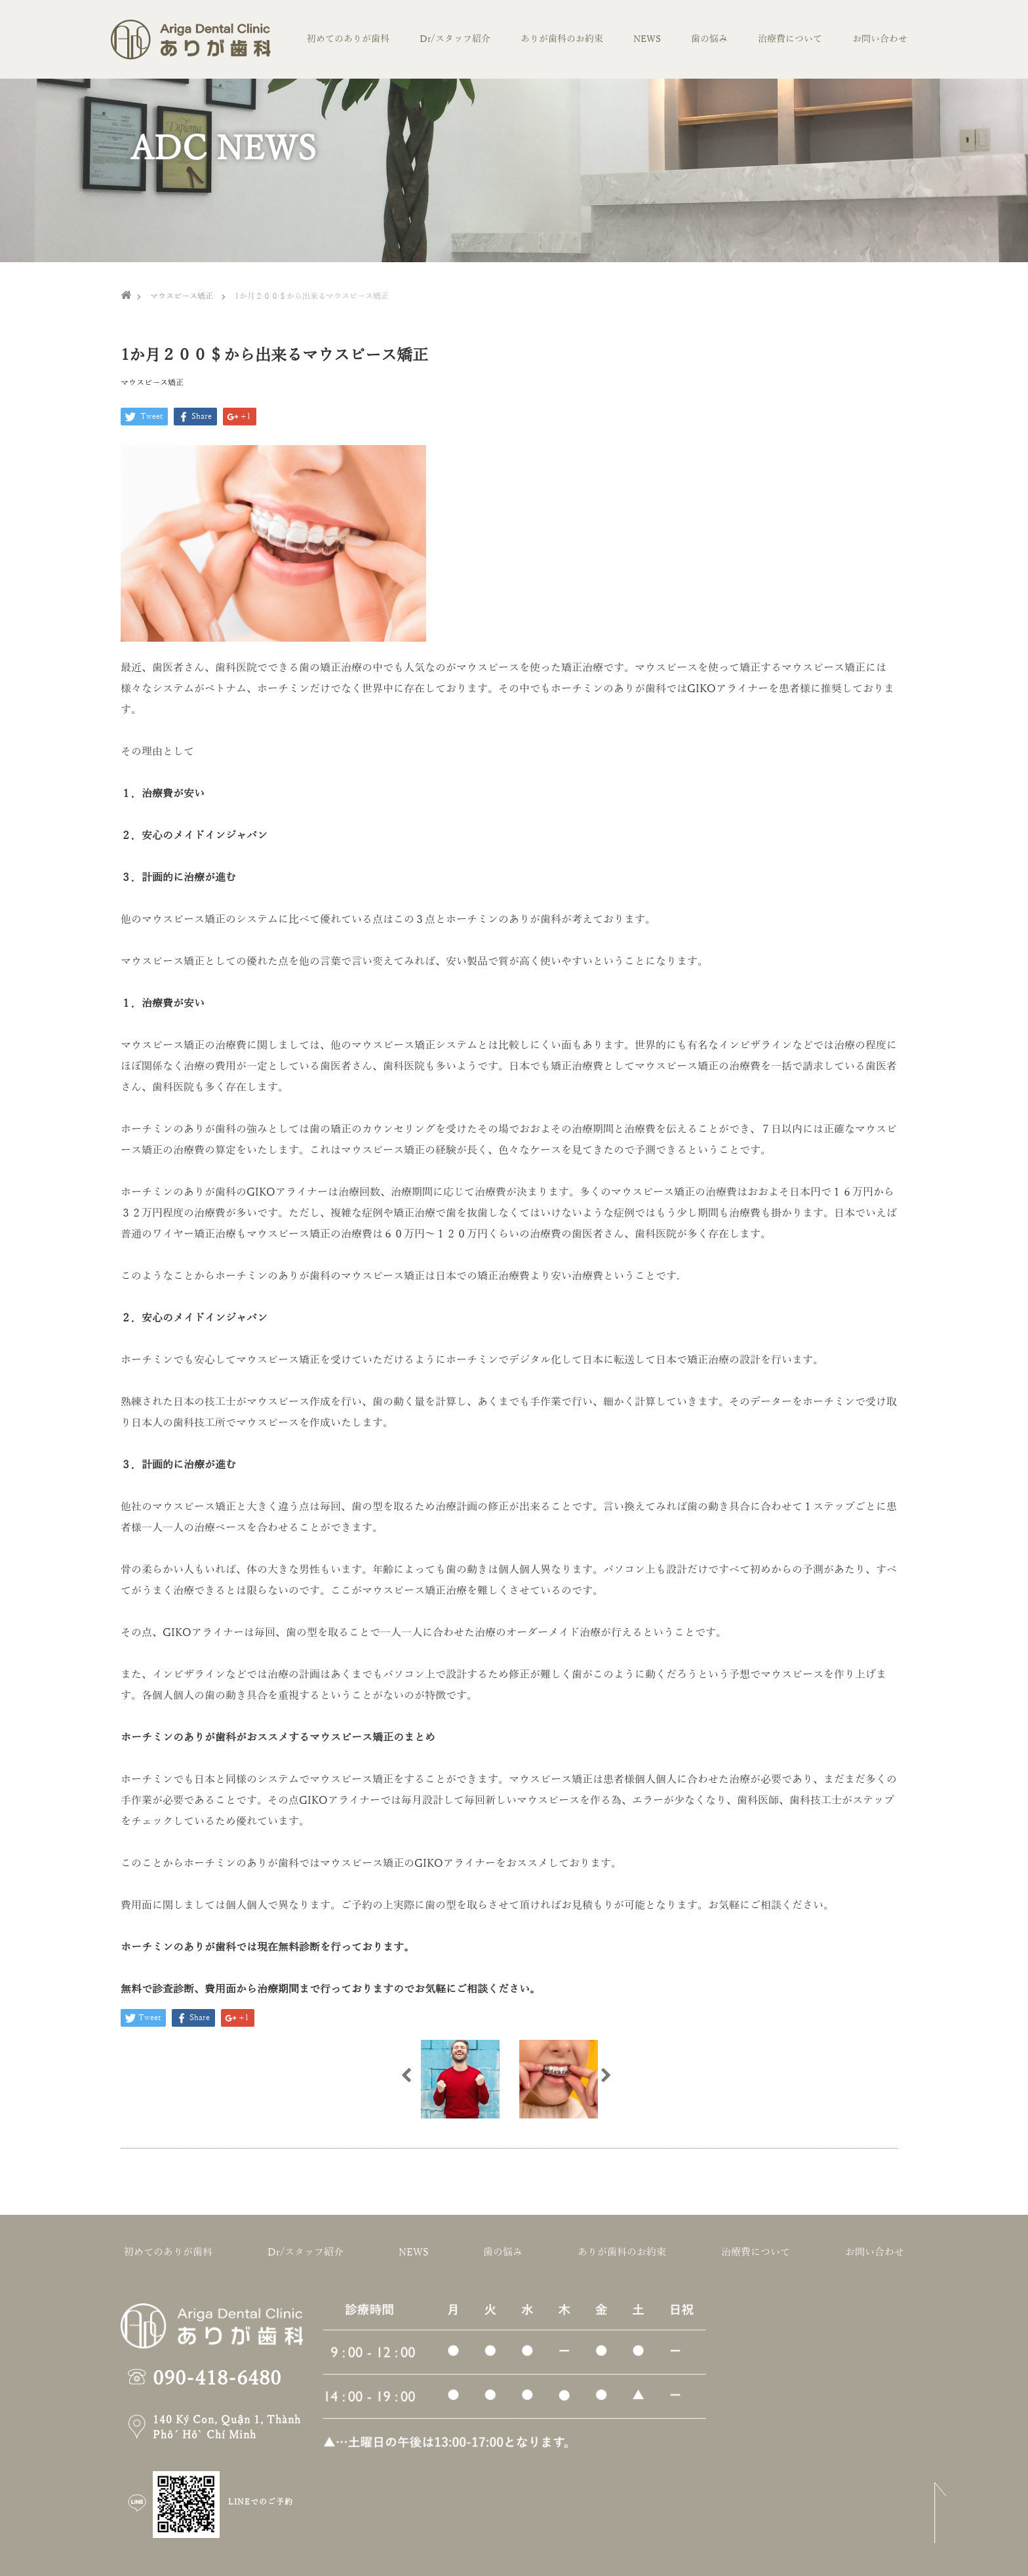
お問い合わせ (879, 39)
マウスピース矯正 (152, 382)
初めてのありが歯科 (348, 39)
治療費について (790, 39)
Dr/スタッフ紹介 (455, 39)
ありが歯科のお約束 (562, 39)
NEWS (647, 39)
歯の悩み (709, 39)
